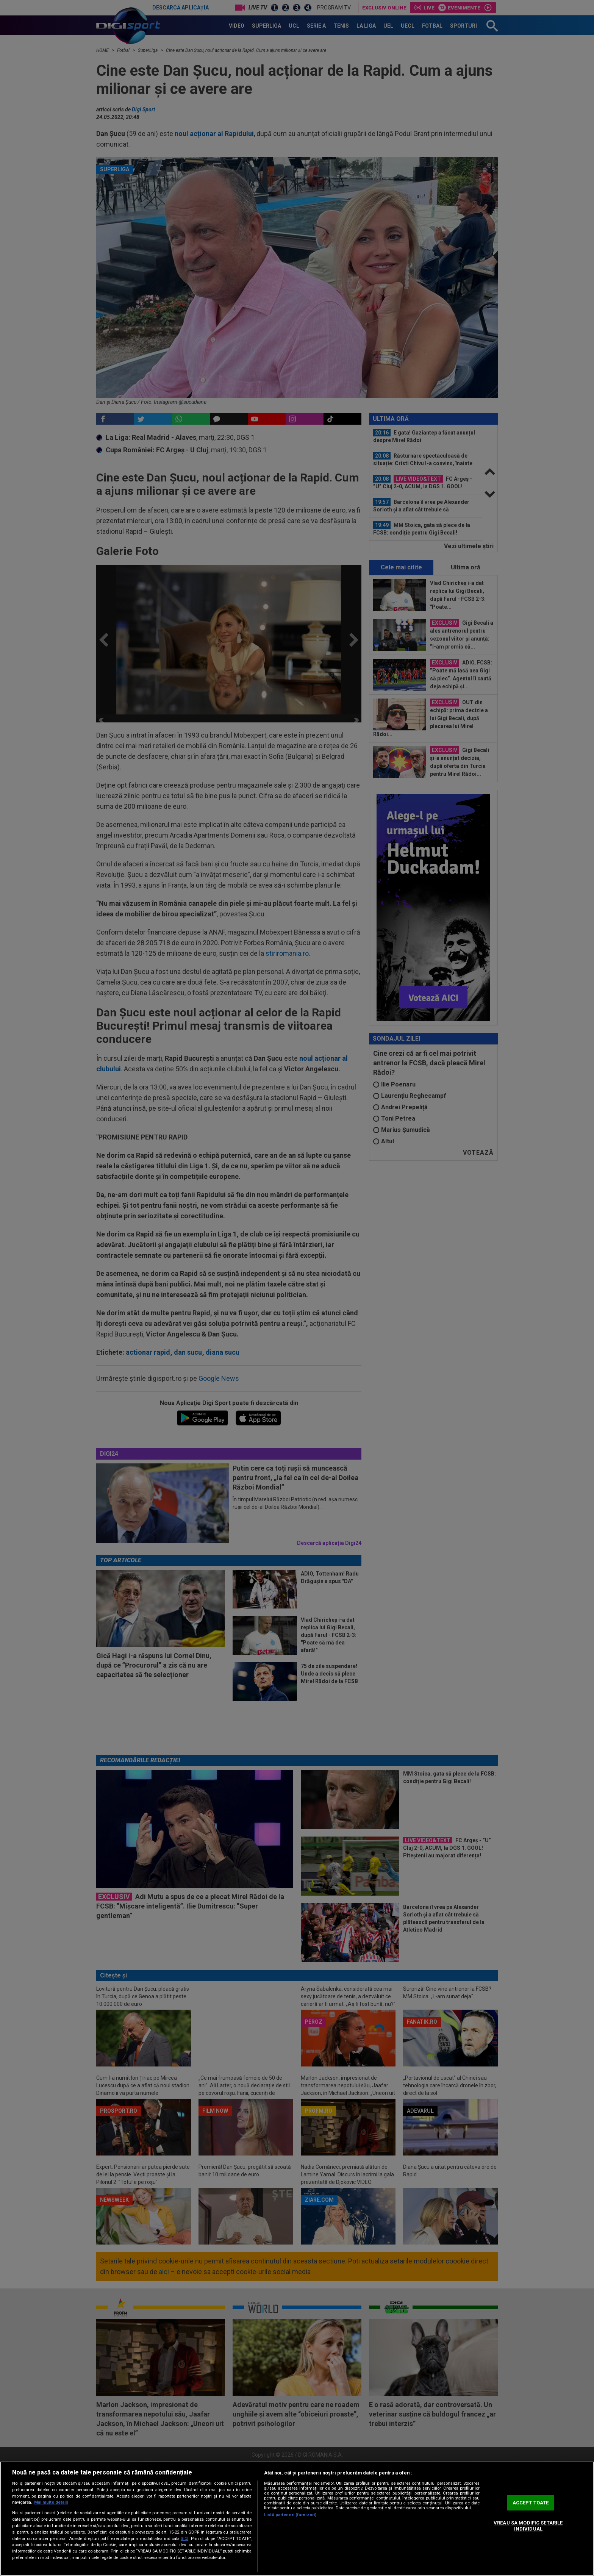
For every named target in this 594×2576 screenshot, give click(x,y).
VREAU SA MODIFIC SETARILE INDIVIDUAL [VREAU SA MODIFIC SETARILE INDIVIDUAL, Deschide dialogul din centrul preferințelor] (528, 2526)
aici (184, 2538)
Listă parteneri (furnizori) (290, 2514)
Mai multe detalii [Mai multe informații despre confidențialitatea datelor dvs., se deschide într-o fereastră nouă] (51, 2502)
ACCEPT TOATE (531, 2503)
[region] (297, 2518)
